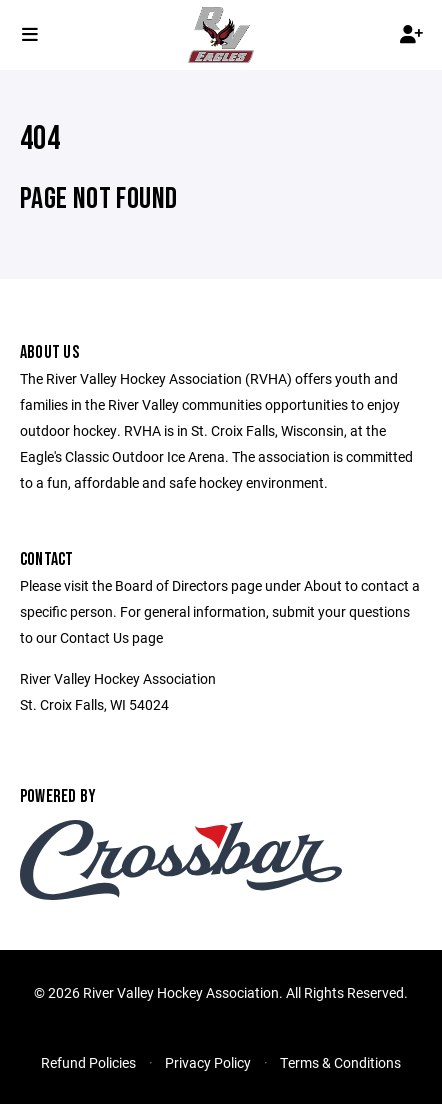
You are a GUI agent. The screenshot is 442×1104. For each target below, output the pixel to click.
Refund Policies (88, 1062)
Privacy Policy (208, 1062)
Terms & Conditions (340, 1062)
